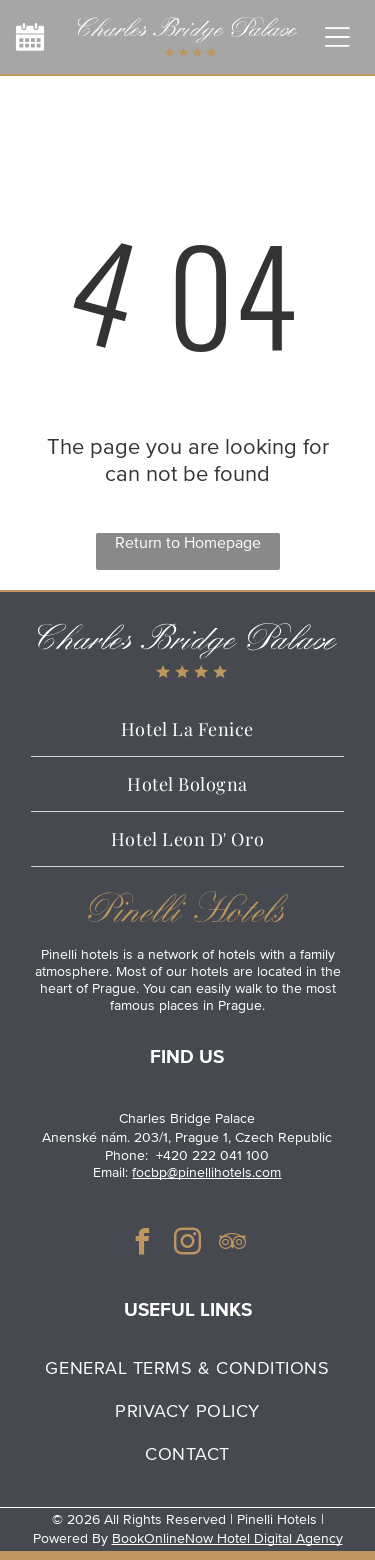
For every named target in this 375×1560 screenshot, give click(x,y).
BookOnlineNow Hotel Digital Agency (227, 1538)
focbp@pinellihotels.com (206, 1172)
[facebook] (143, 1244)
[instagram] (188, 1244)
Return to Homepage (188, 543)
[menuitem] (187, 1367)
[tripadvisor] (233, 1244)
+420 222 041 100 (212, 1155)
